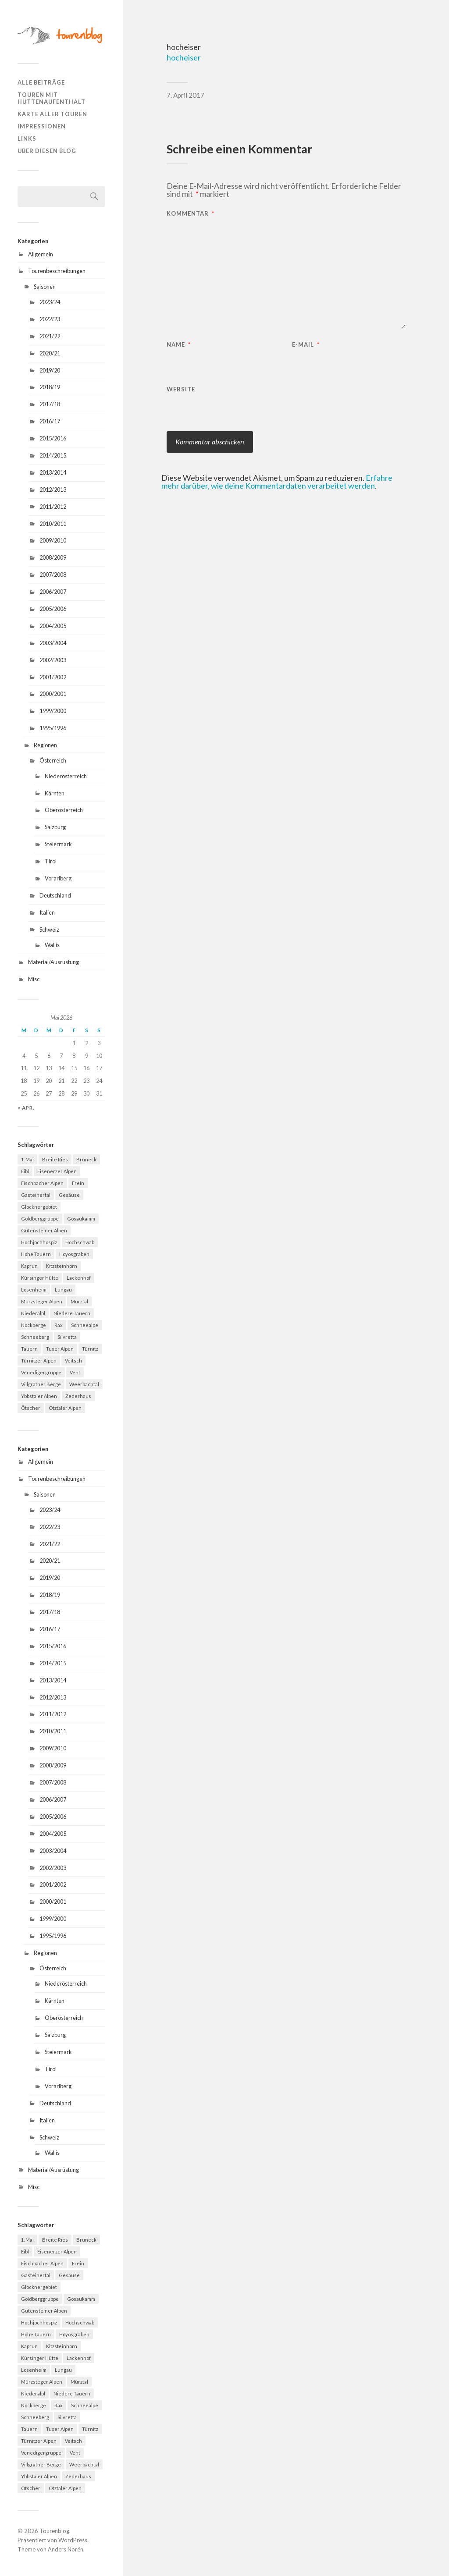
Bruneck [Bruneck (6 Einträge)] (86, 1159)
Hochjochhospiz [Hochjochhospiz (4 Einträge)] (39, 1242)
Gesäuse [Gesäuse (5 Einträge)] (69, 1195)
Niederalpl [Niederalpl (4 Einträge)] (33, 1313)
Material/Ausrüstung (53, 961)
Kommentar (190, 213)
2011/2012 (52, 506)
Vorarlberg (58, 878)
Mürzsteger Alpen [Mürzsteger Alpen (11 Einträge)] (41, 1301)
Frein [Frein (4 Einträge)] (78, 1183)
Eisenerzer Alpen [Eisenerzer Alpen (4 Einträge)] (57, 1171)
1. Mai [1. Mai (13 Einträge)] (27, 1159)
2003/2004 (52, 642)
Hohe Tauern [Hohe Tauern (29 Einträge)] (36, 1254)
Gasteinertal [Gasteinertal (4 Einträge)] (35, 1195)
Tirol (51, 861)
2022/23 (49, 319)
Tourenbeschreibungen (57, 270)
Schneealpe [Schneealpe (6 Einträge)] (84, 1325)
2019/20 (49, 370)
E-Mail (306, 345)
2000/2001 (52, 693)
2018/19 (49, 386)
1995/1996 (52, 727)
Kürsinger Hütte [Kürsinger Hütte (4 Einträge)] (39, 1278)
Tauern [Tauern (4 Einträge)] (29, 1349)
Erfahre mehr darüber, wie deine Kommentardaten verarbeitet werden (276, 481)
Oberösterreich (64, 809)
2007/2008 (52, 574)
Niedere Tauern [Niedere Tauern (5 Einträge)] (71, 1313)
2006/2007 (52, 591)
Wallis (52, 944)
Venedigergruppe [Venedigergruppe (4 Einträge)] (41, 1372)
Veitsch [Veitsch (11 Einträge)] (73, 1360)
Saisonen (45, 286)
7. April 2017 (185, 95)
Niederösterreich (66, 776)
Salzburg (55, 826)
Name (179, 345)
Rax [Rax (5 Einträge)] (58, 1325)
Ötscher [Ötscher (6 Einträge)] (30, 1408)
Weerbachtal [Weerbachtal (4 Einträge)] (84, 1384)
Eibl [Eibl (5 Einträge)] (25, 1171)
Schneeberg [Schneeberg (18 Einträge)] (35, 1337)
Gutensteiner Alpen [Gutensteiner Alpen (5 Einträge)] (44, 1230)
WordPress (72, 2540)
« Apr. (26, 1108)
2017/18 (49, 404)
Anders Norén (65, 2549)
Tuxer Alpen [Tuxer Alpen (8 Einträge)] (60, 1349)
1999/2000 (52, 710)
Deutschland (55, 895)
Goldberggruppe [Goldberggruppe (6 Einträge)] (40, 1218)
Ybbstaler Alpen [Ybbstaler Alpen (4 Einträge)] (39, 1396)
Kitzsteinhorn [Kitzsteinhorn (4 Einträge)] (61, 1266)
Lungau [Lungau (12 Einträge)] (63, 1289)
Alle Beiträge (41, 82)
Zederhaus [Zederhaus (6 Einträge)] (78, 1396)
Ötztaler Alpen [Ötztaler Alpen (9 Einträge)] (65, 1408)
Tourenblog (54, 2530)
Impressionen (42, 126)
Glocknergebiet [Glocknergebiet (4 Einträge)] (39, 1207)
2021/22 (49, 336)
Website (181, 389)
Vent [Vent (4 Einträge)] (75, 1372)
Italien (47, 912)
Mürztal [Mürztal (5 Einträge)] (79, 1301)
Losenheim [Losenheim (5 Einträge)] (33, 1289)
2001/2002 (52, 677)
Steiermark (58, 844)
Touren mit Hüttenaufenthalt (52, 98)
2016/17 (49, 421)
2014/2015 (52, 455)
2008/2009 (52, 557)
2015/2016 (52, 438)
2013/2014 (52, 472)
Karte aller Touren (52, 113)
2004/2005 (52, 625)
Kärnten (54, 793)
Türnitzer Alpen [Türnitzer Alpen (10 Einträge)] (39, 1360)
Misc (33, 979)
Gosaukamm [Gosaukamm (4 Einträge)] (81, 1218)
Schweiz (49, 929)
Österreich (52, 760)
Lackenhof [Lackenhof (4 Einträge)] (79, 1278)
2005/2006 (52, 608)
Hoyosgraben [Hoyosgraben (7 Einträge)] (74, 1254)
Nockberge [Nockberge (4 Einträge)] (33, 1325)
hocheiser (184, 57)
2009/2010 (52, 540)
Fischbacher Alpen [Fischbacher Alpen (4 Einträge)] (42, 1183)
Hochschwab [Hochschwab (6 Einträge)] (79, 1242)
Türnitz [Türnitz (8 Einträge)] (90, 1349)
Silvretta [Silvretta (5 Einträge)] (67, 1337)
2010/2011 (52, 523)
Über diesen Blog (47, 150)
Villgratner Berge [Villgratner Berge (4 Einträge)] (41, 1384)
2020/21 (49, 353)
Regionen (45, 745)
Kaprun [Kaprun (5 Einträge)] (29, 1266)
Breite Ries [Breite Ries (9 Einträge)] (55, 1159)
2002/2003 (52, 660)
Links (27, 138)
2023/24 (49, 301)
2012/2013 (52, 489)
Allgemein (40, 254)
